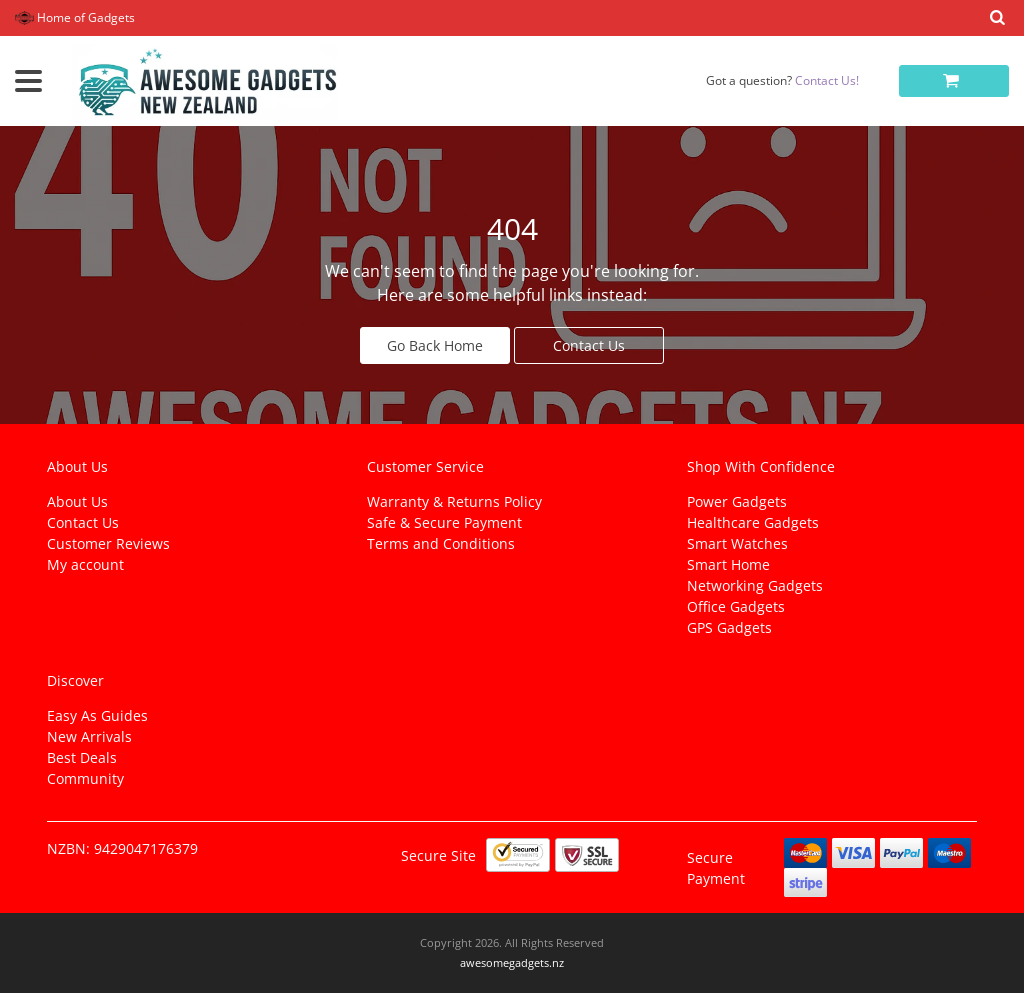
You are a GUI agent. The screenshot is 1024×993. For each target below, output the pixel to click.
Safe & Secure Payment (444, 522)
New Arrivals (89, 736)
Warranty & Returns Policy (454, 501)
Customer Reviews (108, 543)
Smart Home (728, 564)
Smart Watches (737, 543)
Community (85, 778)
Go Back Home (435, 345)
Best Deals (82, 757)
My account (85, 564)
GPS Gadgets (729, 627)
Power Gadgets (737, 501)
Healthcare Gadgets (753, 522)
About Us (77, 501)
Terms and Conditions (441, 543)
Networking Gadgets (755, 585)
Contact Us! (827, 80)
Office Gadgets (736, 606)
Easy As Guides (97, 715)
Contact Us (589, 345)
